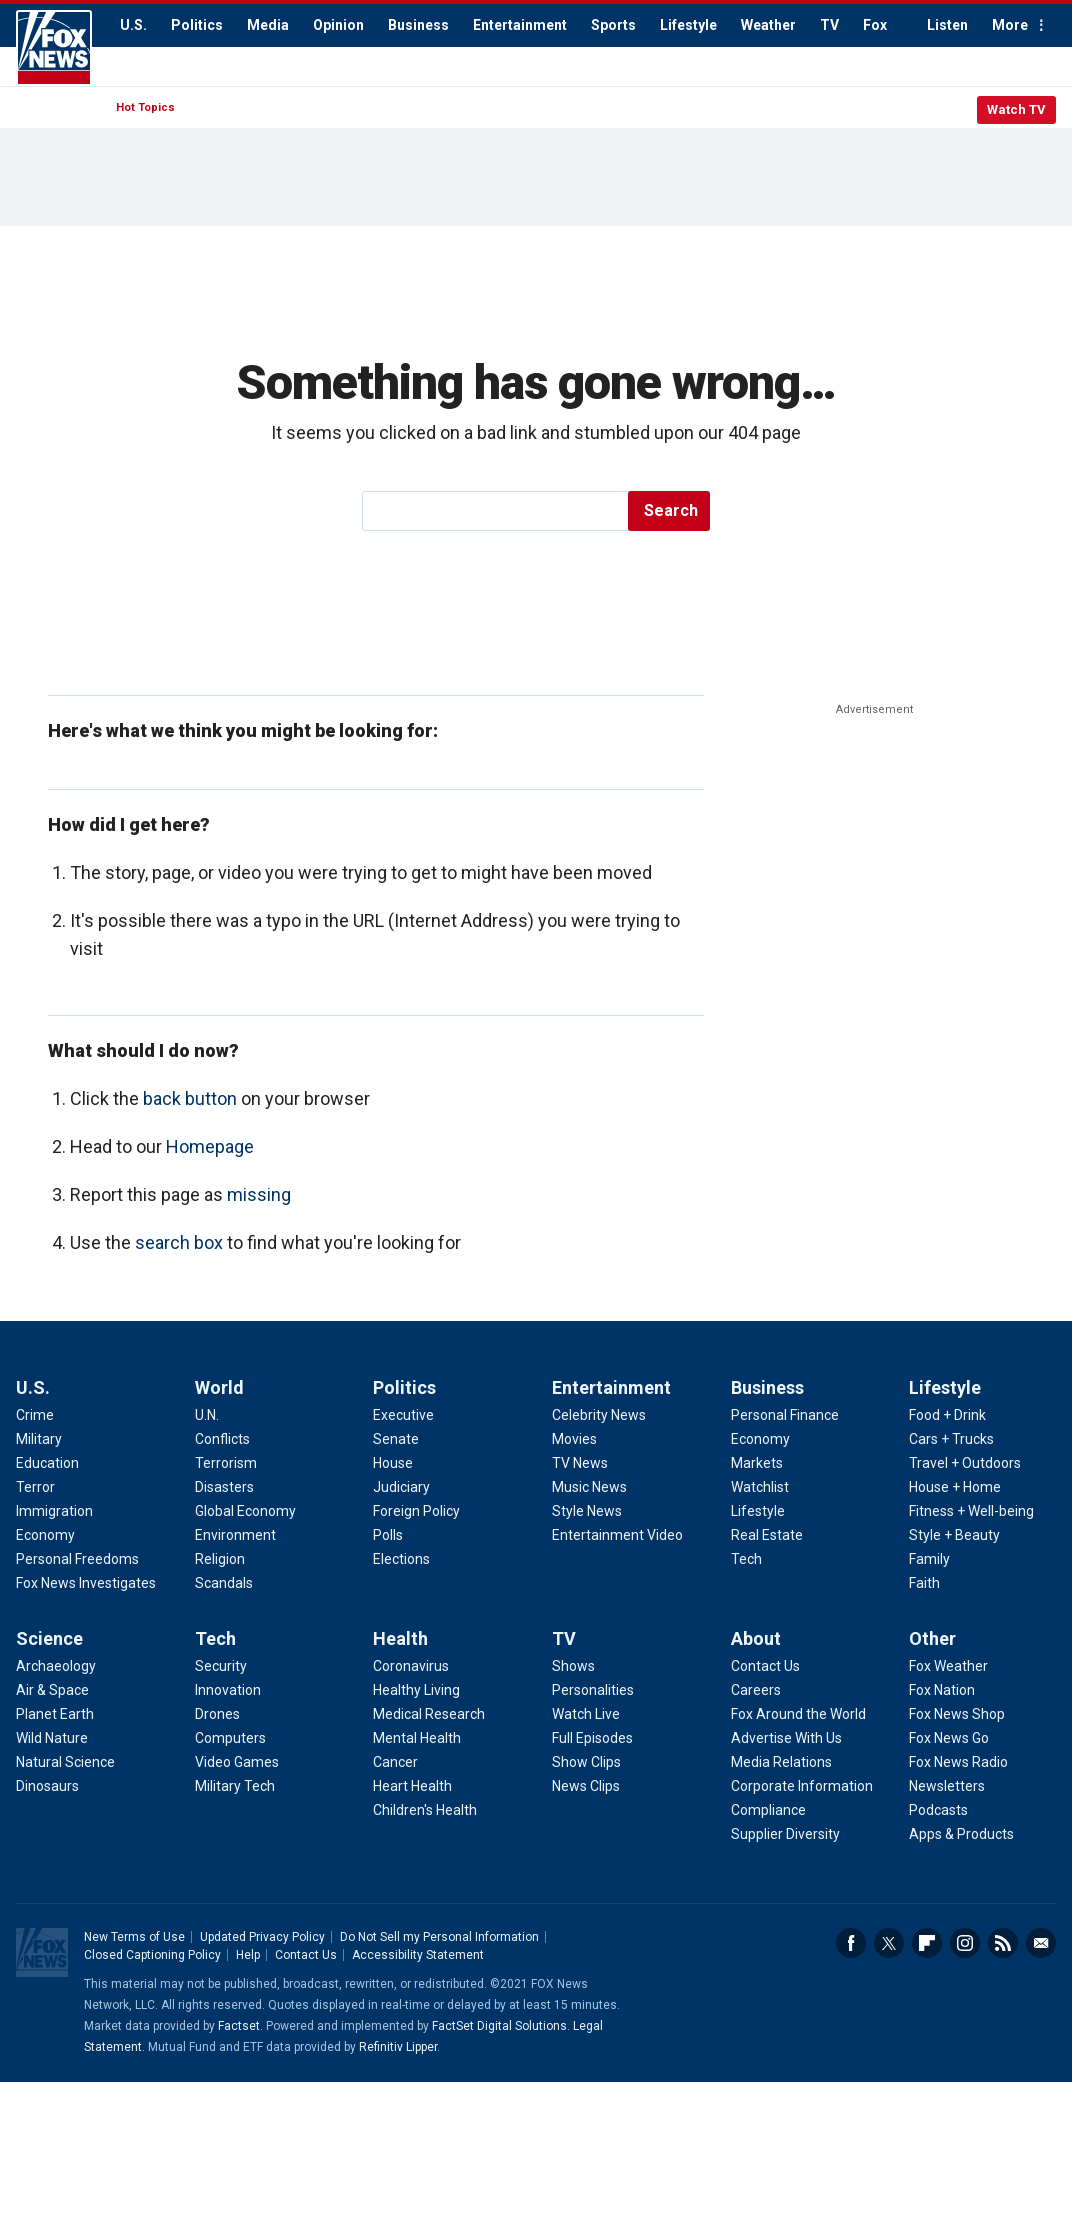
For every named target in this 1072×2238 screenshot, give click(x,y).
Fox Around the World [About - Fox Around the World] (798, 1714)
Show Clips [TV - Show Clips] (586, 1762)
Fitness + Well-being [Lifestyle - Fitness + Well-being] (971, 1511)
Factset (239, 2026)
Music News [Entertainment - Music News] (589, 1487)
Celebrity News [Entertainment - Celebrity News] (599, 1415)
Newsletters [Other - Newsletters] (947, 1786)
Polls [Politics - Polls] (388, 1535)
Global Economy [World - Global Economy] (245, 1511)
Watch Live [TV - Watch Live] (586, 1714)
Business (418, 25)
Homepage (210, 1146)
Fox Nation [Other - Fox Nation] (942, 1690)
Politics (197, 25)
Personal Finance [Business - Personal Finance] (785, 1415)
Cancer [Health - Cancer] (395, 1762)
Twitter (889, 1943)
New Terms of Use (134, 1937)
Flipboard (927, 1943)
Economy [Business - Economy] (760, 1439)
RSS (1003, 1943)
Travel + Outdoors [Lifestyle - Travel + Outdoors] (965, 1463)
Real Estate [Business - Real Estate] (767, 1535)
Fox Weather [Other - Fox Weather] (948, 1666)
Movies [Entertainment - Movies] (574, 1439)
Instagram (965, 1943)
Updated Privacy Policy (262, 1937)
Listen (947, 25)
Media (268, 25)
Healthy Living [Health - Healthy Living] (416, 1690)
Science (49, 1638)
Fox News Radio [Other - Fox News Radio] (958, 1762)
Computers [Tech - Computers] (230, 1738)
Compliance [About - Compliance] (768, 1810)
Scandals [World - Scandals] (224, 1583)
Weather (768, 25)
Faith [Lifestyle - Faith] (924, 1583)
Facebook (851, 1943)
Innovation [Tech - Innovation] (228, 1690)
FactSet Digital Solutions (499, 2026)
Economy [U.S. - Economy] (45, 1535)
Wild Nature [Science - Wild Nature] (52, 1738)
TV (829, 25)
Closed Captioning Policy (152, 1955)
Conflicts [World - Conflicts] (222, 1439)
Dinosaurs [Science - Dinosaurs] (47, 1786)
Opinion (338, 25)
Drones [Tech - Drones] (217, 1714)
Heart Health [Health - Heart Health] (412, 1786)
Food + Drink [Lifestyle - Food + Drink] (947, 1415)
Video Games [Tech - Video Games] (237, 1762)
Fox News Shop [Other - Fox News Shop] (957, 1714)
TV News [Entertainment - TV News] (580, 1463)
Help (248, 1955)
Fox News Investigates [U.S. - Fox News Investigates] (86, 1583)
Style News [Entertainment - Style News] (587, 1511)
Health (400, 1638)
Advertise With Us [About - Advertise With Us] (786, 1738)
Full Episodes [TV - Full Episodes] (592, 1738)
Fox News (54, 48)
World (219, 1387)
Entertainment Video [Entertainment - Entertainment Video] (617, 1535)
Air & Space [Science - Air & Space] (52, 1690)
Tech (215, 1638)
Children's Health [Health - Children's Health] (425, 1810)
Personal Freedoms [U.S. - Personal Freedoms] (77, 1559)
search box (179, 1242)
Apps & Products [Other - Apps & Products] (961, 1834)
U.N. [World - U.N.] (207, 1415)
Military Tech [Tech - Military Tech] (235, 1786)
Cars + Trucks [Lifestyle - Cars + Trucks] (951, 1439)
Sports (613, 25)
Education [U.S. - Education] (47, 1463)
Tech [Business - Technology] (746, 1559)
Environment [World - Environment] (235, 1535)
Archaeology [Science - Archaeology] (56, 1666)
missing (259, 1194)
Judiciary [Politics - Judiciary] (401, 1487)
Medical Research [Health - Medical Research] (429, 1714)
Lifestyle (688, 25)
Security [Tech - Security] (221, 1666)
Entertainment (520, 25)
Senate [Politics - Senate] (396, 1439)
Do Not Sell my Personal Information (439, 1937)
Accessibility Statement (418, 1955)
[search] (496, 511)
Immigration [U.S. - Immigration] (54, 1511)
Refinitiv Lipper (398, 2047)
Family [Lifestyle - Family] (929, 1559)
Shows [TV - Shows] (573, 1666)
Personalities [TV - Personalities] (593, 1690)
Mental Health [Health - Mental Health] (417, 1738)
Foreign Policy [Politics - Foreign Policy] (416, 1511)
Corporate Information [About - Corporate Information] (802, 1786)
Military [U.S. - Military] (39, 1439)
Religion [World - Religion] (220, 1559)
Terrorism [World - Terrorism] (226, 1463)
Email (1041, 1943)
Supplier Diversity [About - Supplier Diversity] (785, 1834)
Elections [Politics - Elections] (401, 1559)
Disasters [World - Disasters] (224, 1487)
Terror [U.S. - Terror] (35, 1487)
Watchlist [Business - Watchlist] (760, 1487)
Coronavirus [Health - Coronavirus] (411, 1666)
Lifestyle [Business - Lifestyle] (758, 1511)
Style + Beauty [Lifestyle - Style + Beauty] (954, 1535)
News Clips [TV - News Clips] (586, 1786)
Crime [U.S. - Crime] (35, 1415)
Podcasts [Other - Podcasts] (938, 1810)
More (1010, 25)
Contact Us (306, 1955)
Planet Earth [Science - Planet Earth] (55, 1714)
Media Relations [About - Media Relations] (781, 1762)
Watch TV (1016, 109)
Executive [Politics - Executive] (403, 1415)
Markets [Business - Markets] (757, 1463)
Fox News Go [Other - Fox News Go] (949, 1738)
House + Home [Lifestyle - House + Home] (955, 1487)
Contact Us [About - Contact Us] (765, 1666)
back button (190, 1098)
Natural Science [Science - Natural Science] (65, 1762)
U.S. (133, 25)
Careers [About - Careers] (756, 1690)
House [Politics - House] (393, 1463)
